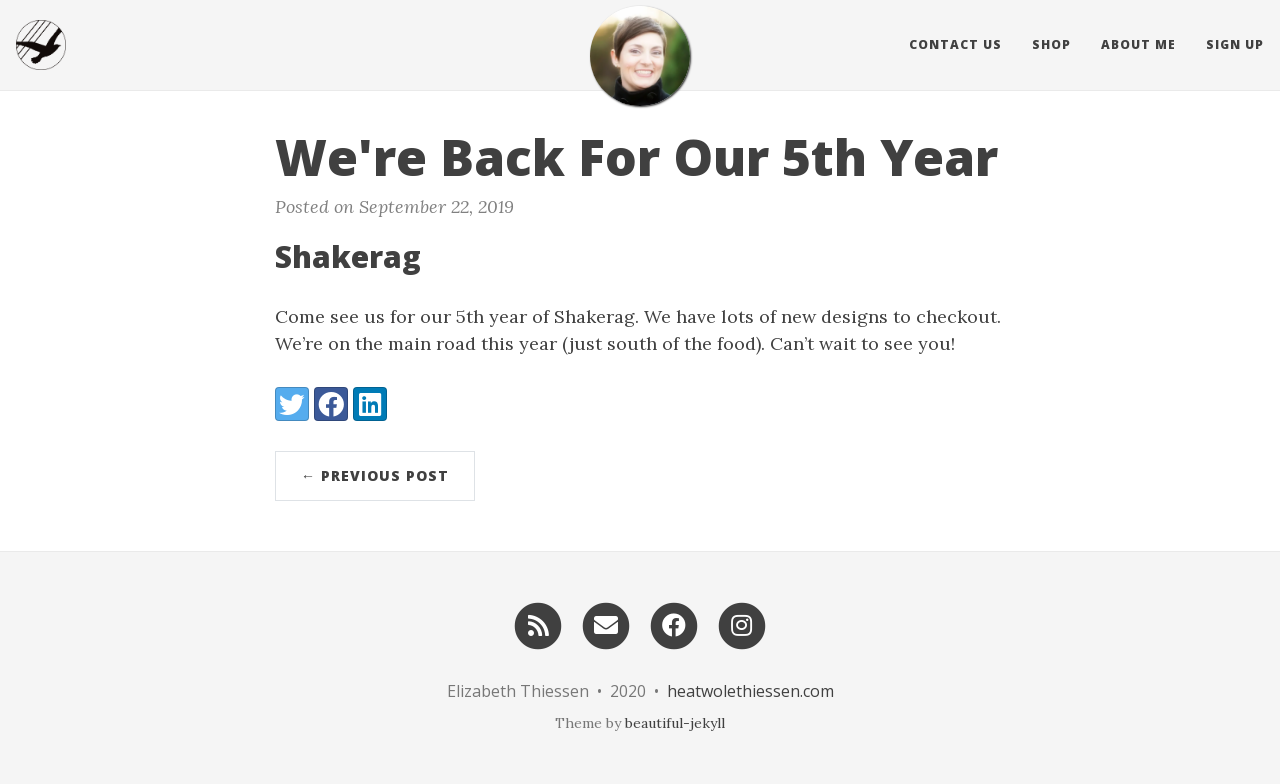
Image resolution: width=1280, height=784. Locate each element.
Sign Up (1235, 44)
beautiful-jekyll (675, 723)
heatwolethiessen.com (750, 691)
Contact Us (955, 44)
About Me (1138, 44)
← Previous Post (375, 475)
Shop (1051, 44)
